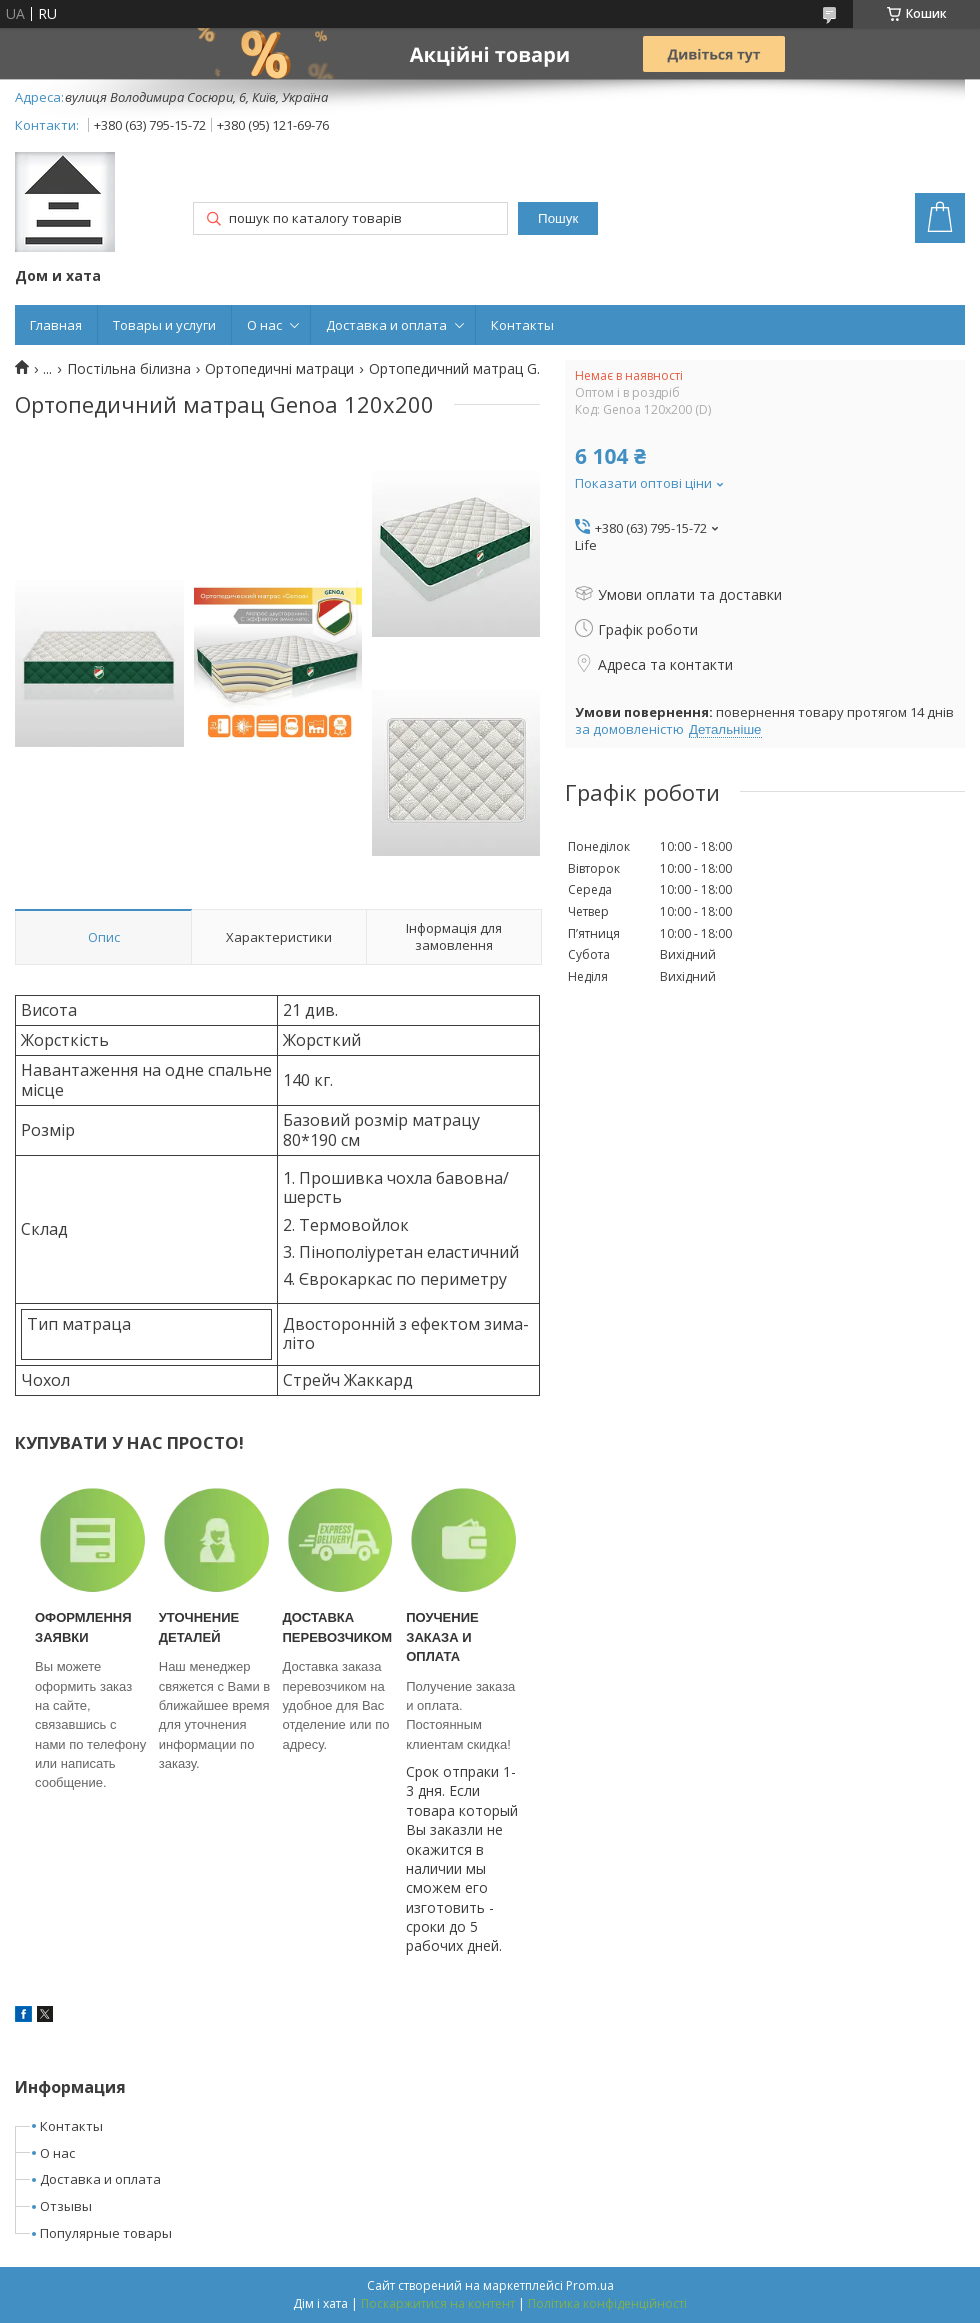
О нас (264, 325)
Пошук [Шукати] (558, 218)
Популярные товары (106, 2233)
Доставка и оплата (386, 325)
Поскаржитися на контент (438, 2303)
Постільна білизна (129, 369)
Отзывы (66, 2206)
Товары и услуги (164, 325)
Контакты (522, 325)
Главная (56, 325)
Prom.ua (590, 2285)
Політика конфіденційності (607, 2303)
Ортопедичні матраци (279, 369)
